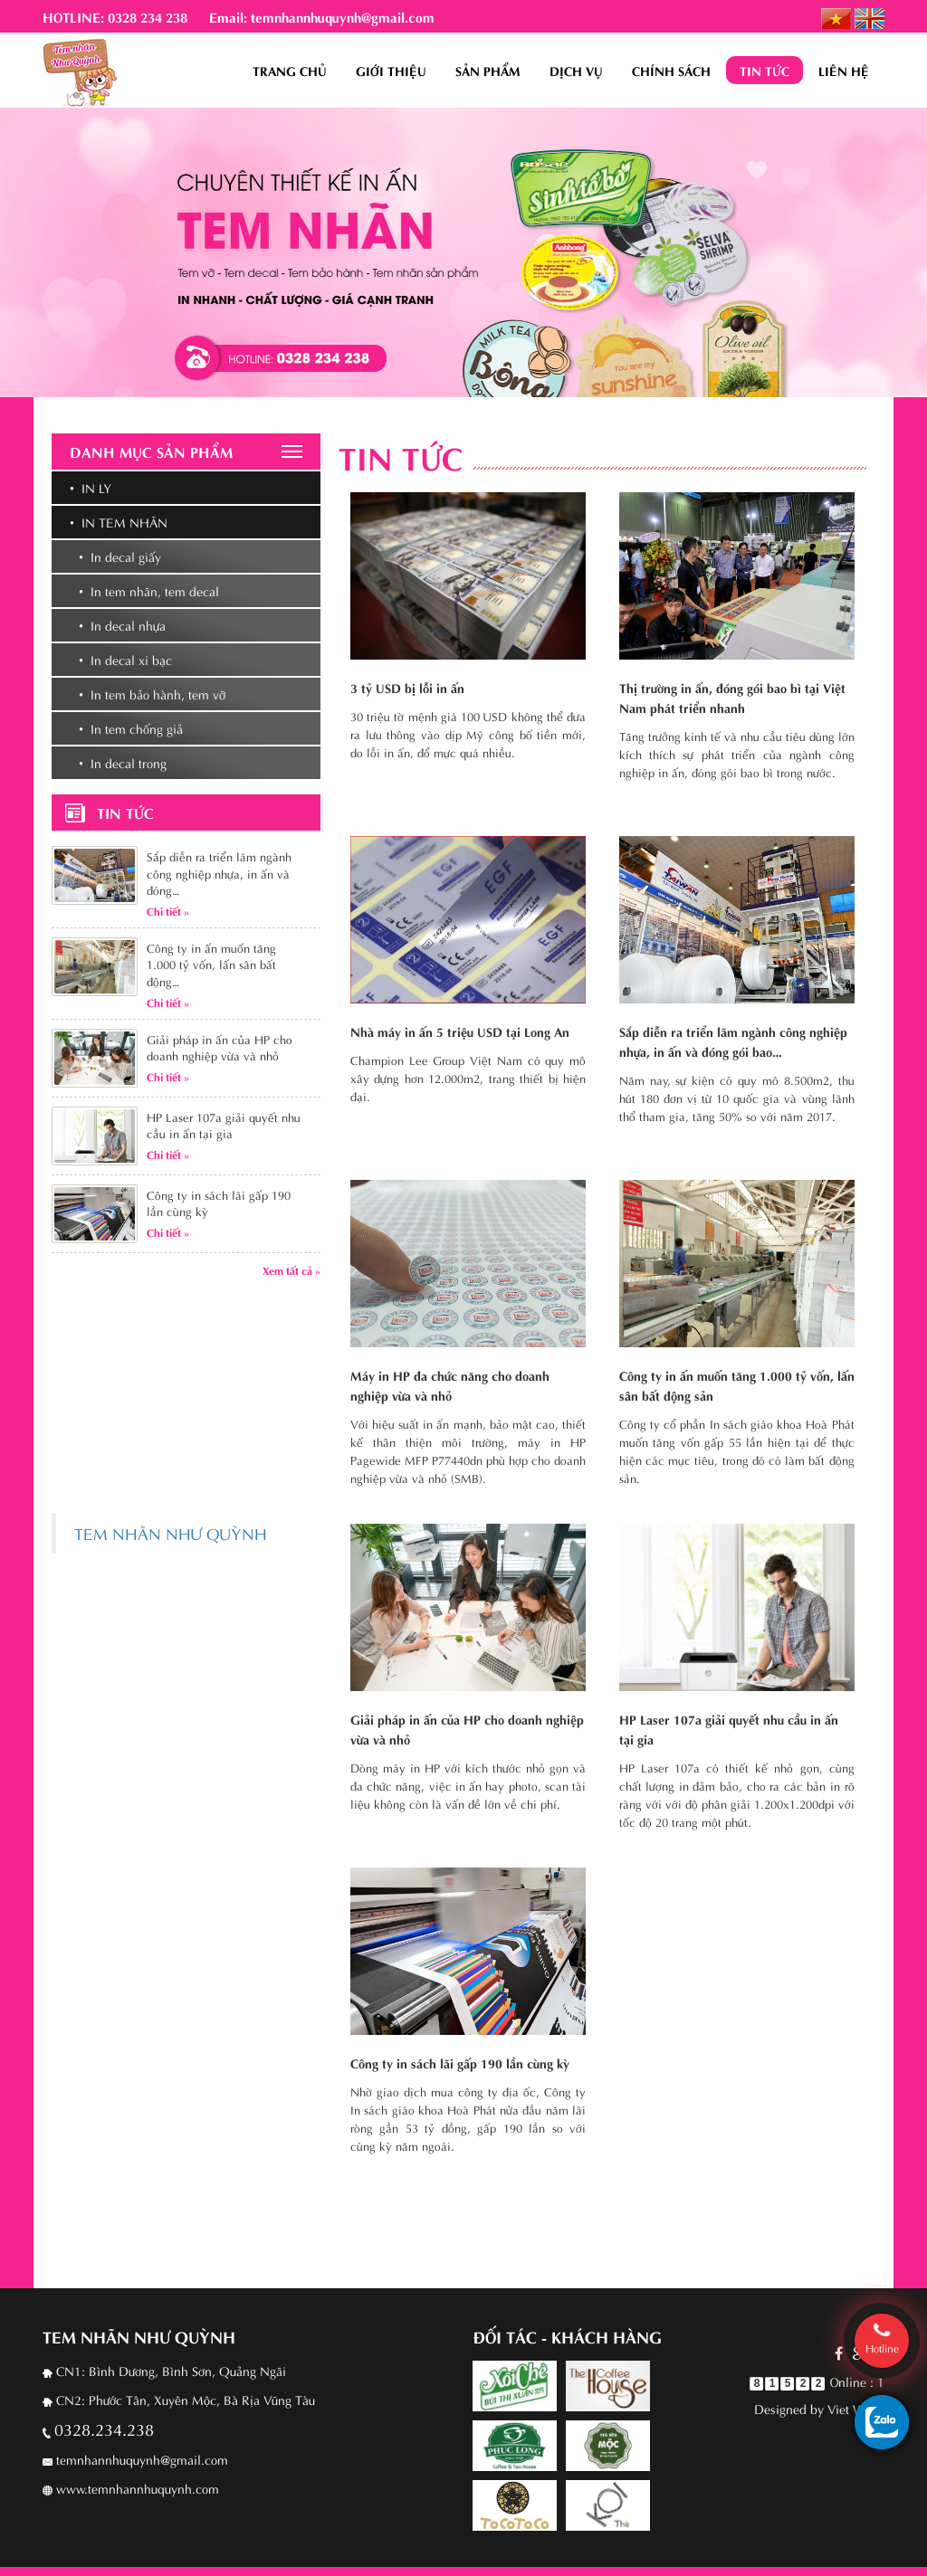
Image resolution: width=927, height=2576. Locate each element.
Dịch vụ (576, 70)
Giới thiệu (391, 70)
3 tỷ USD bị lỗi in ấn (407, 687)
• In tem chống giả (131, 727)
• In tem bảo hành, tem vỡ (152, 693)
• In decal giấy (120, 556)
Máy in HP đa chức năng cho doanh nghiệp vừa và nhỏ (450, 1384)
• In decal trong (123, 762)
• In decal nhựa (122, 624)
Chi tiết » (168, 910)
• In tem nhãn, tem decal (149, 590)
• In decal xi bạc (125, 659)
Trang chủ (290, 70)
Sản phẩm (488, 70)
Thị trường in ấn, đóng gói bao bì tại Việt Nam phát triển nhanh (732, 697)
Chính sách (671, 70)
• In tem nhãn (118, 521)
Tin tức (764, 70)
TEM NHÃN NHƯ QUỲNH (170, 1533)
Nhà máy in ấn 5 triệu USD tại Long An (459, 1031)
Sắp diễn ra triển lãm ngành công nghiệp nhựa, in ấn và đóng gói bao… (733, 1041)
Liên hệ (843, 70)
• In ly (90, 487)
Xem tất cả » (291, 1269)
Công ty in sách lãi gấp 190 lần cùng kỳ (459, 2062)
